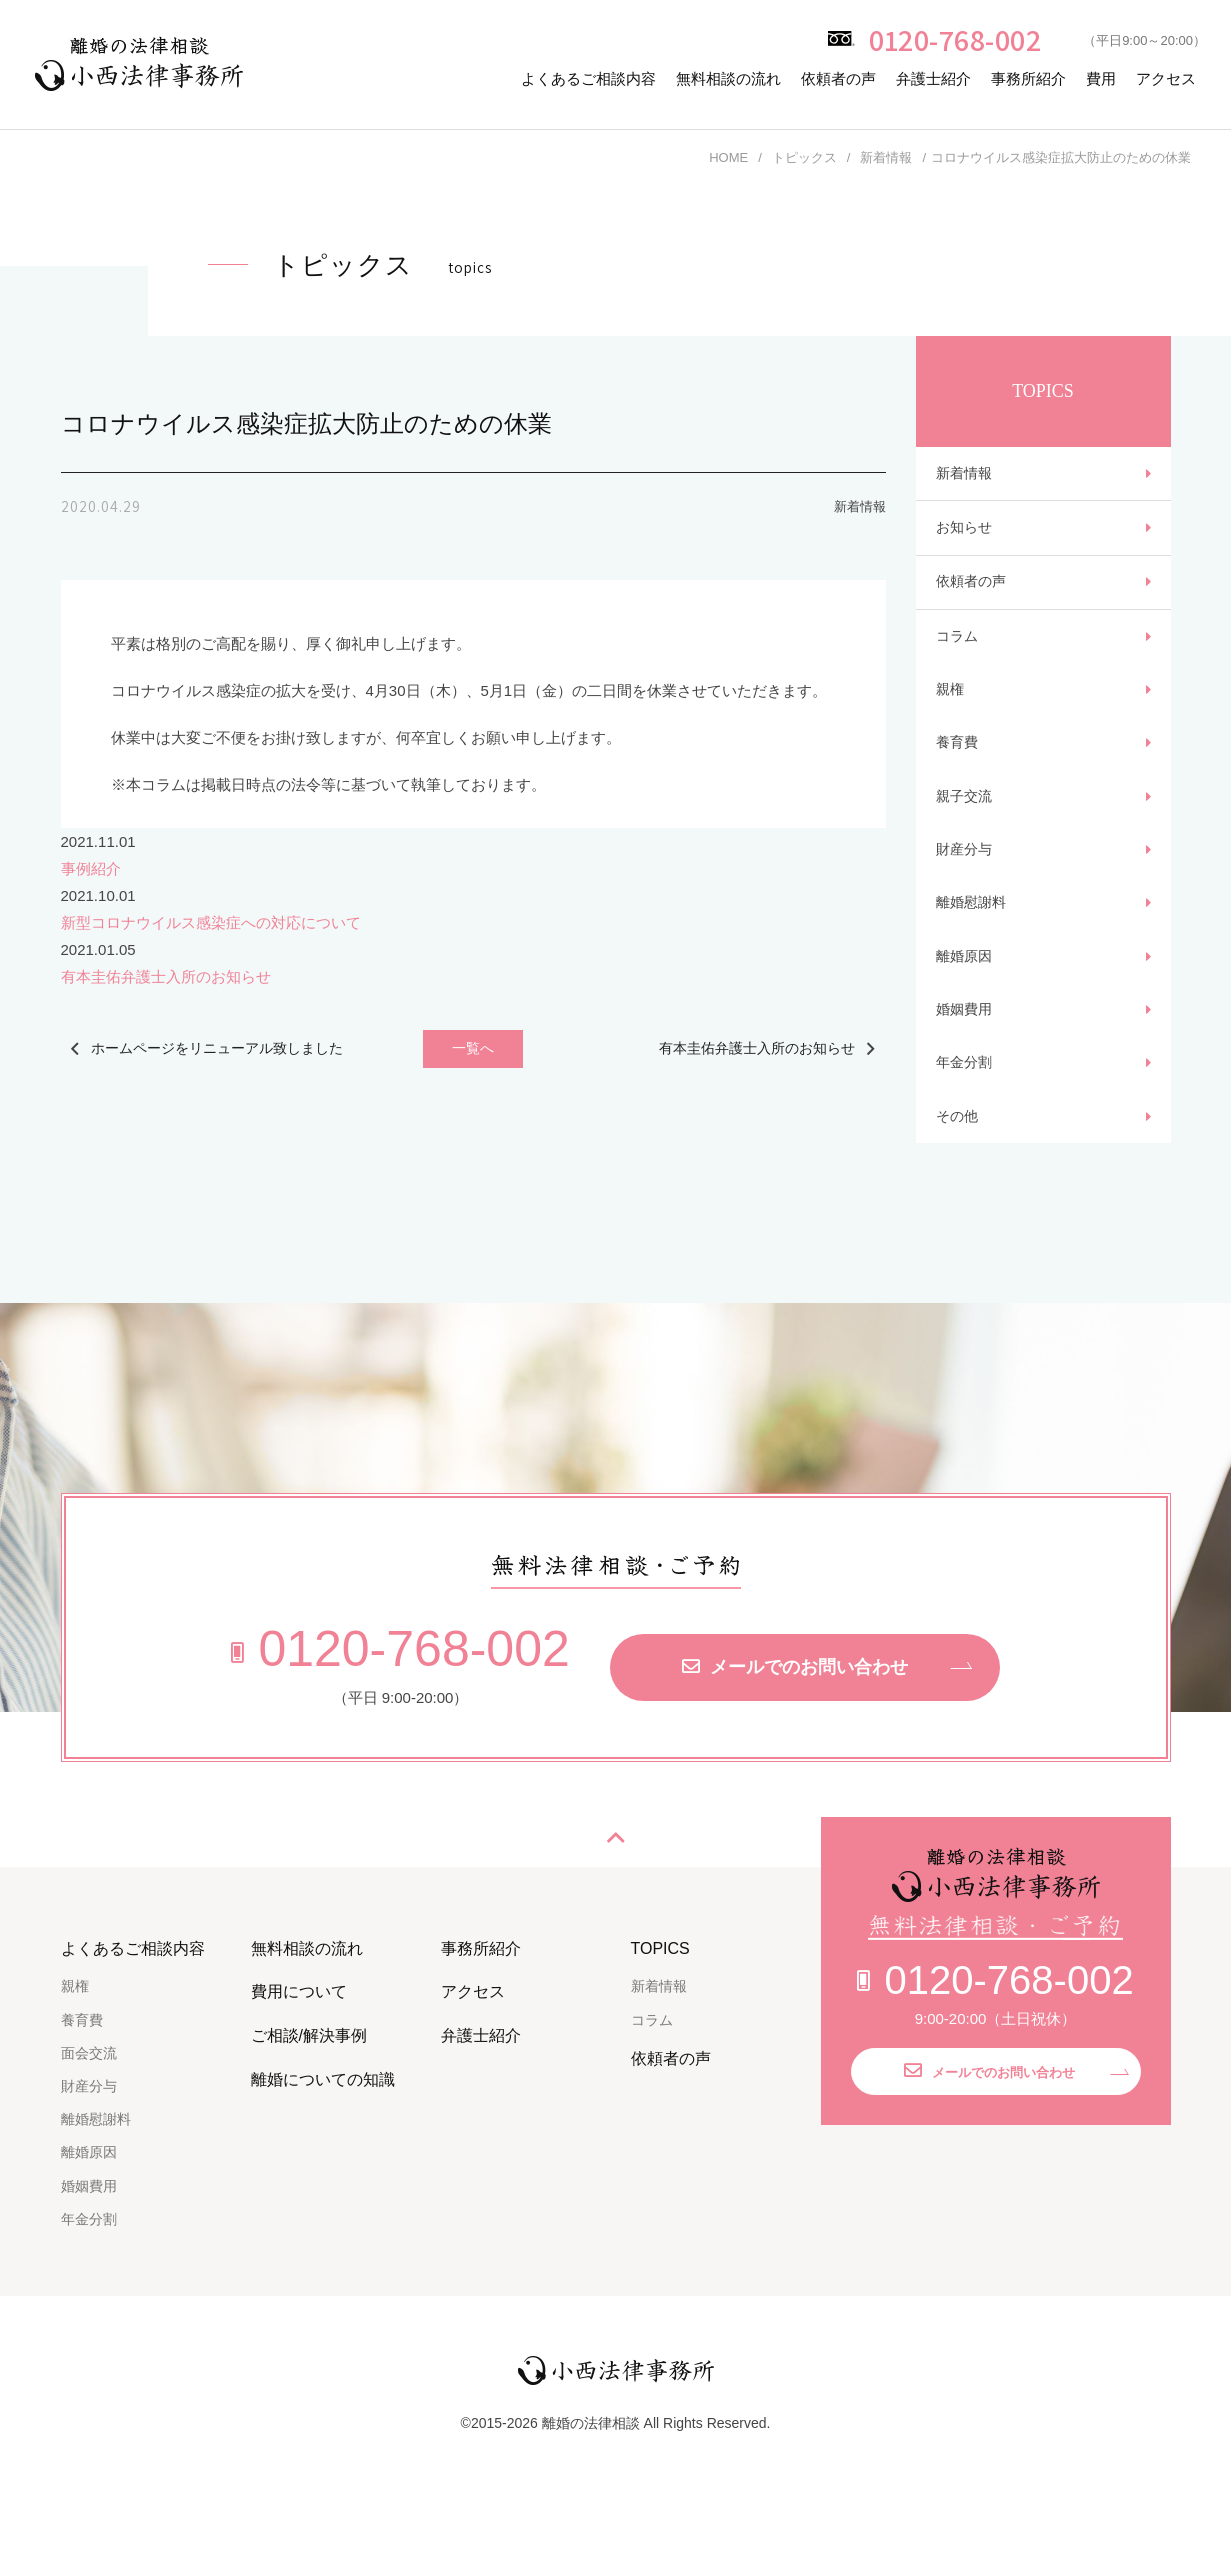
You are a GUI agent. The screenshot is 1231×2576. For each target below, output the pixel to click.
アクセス (1166, 78)
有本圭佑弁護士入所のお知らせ (166, 976)
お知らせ (966, 536)
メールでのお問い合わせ (795, 1741)
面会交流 (89, 2126)
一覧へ (472, 1052)
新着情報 (966, 476)
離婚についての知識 (323, 2152)
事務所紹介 (1028, 78)
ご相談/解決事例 (309, 2109)
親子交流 (966, 833)
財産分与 (966, 892)
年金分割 (966, 1128)
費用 (1101, 78)
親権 (951, 715)
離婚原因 (966, 1010)
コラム (958, 656)
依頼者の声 (838, 78)
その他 (958, 1187)
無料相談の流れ (728, 78)
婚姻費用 (966, 1069)
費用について (299, 2065)
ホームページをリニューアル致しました (211, 1052)
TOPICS (660, 2021)
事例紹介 (91, 868)
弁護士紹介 (933, 78)
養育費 (958, 774)
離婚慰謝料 (973, 951)
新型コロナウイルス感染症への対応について (211, 922)
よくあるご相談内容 (588, 78)
